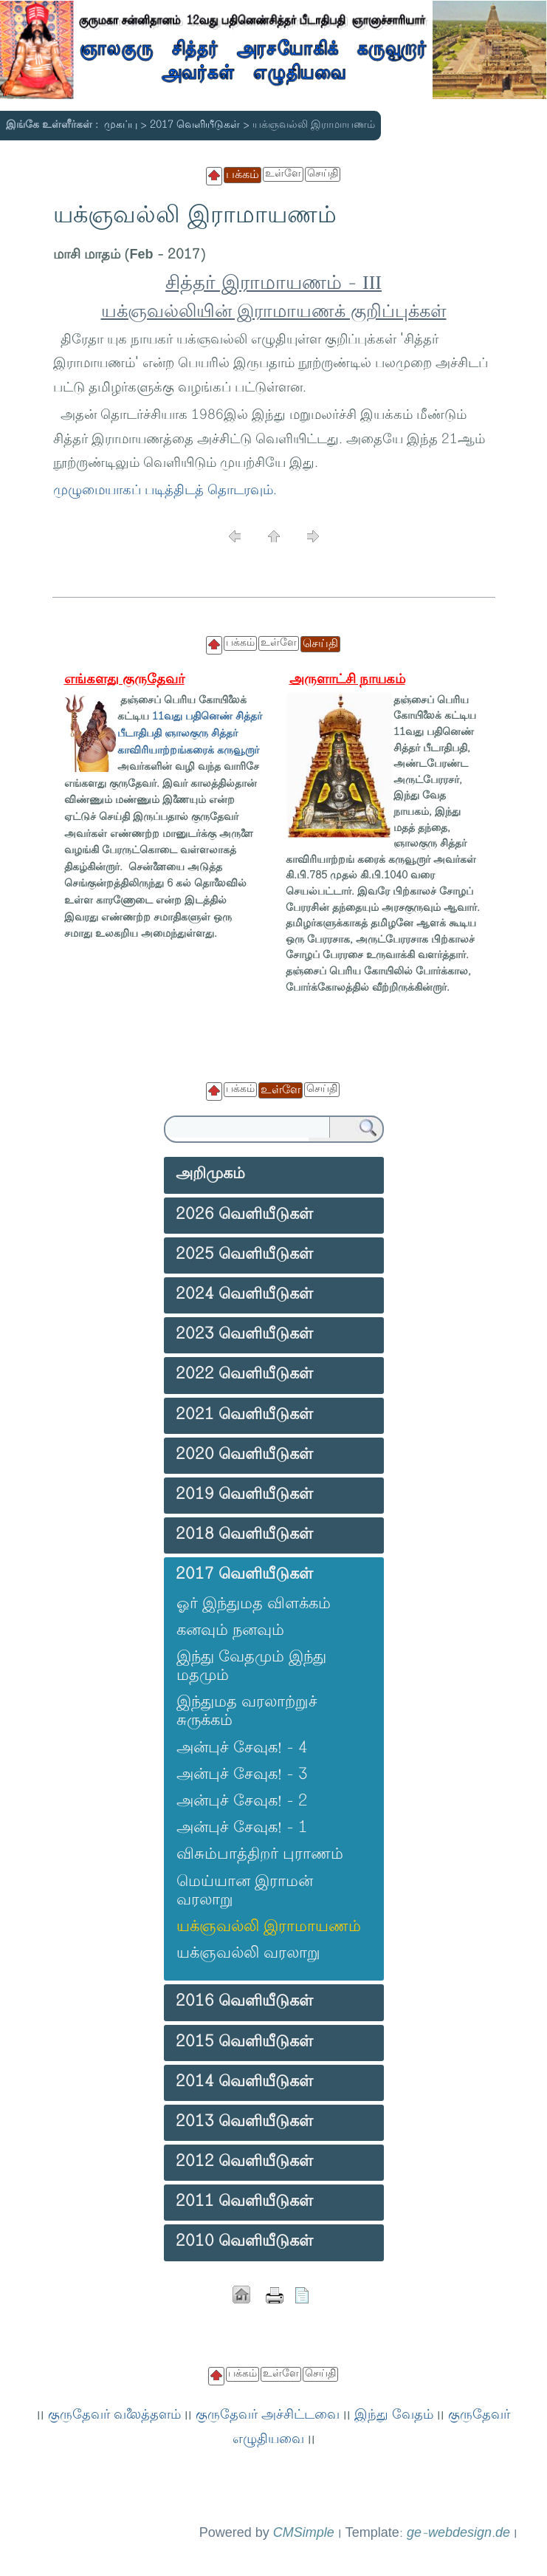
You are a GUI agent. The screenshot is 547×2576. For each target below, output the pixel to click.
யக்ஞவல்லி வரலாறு (248, 1954)
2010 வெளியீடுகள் (244, 2242)
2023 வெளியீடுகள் (244, 1335)
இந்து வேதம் (393, 2416)
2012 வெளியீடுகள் (244, 2162)
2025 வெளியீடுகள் (244, 1255)
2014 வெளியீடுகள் (244, 2082)
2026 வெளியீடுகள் (244, 1215)
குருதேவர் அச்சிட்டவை (268, 2416)
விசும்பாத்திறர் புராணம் (259, 1855)
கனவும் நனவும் (230, 1631)
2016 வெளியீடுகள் (244, 2002)
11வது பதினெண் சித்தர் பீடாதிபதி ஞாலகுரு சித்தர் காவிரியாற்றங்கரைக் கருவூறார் (189, 733)
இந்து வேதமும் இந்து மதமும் (251, 1667)
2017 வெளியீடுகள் (195, 125)
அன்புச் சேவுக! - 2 (242, 1801)
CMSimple (303, 2534)
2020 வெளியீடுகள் (244, 1455)
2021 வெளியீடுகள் (244, 1415)
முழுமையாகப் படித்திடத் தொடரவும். (165, 491)
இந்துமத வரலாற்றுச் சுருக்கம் (246, 1712)
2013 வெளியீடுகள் (244, 2122)
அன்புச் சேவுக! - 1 (242, 1828)
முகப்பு (120, 125)
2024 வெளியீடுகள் (244, 1295)
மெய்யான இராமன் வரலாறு (244, 1891)
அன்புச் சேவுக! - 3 (242, 1775)
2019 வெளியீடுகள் (244, 1495)
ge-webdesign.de (458, 2534)
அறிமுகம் (210, 1174)
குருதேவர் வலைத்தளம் (114, 2416)
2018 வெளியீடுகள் (244, 1535)
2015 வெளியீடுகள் (244, 2042)
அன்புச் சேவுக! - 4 (242, 1748)
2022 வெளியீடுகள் (244, 1374)
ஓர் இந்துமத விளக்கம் (253, 1604)
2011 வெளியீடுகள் (244, 2202)
